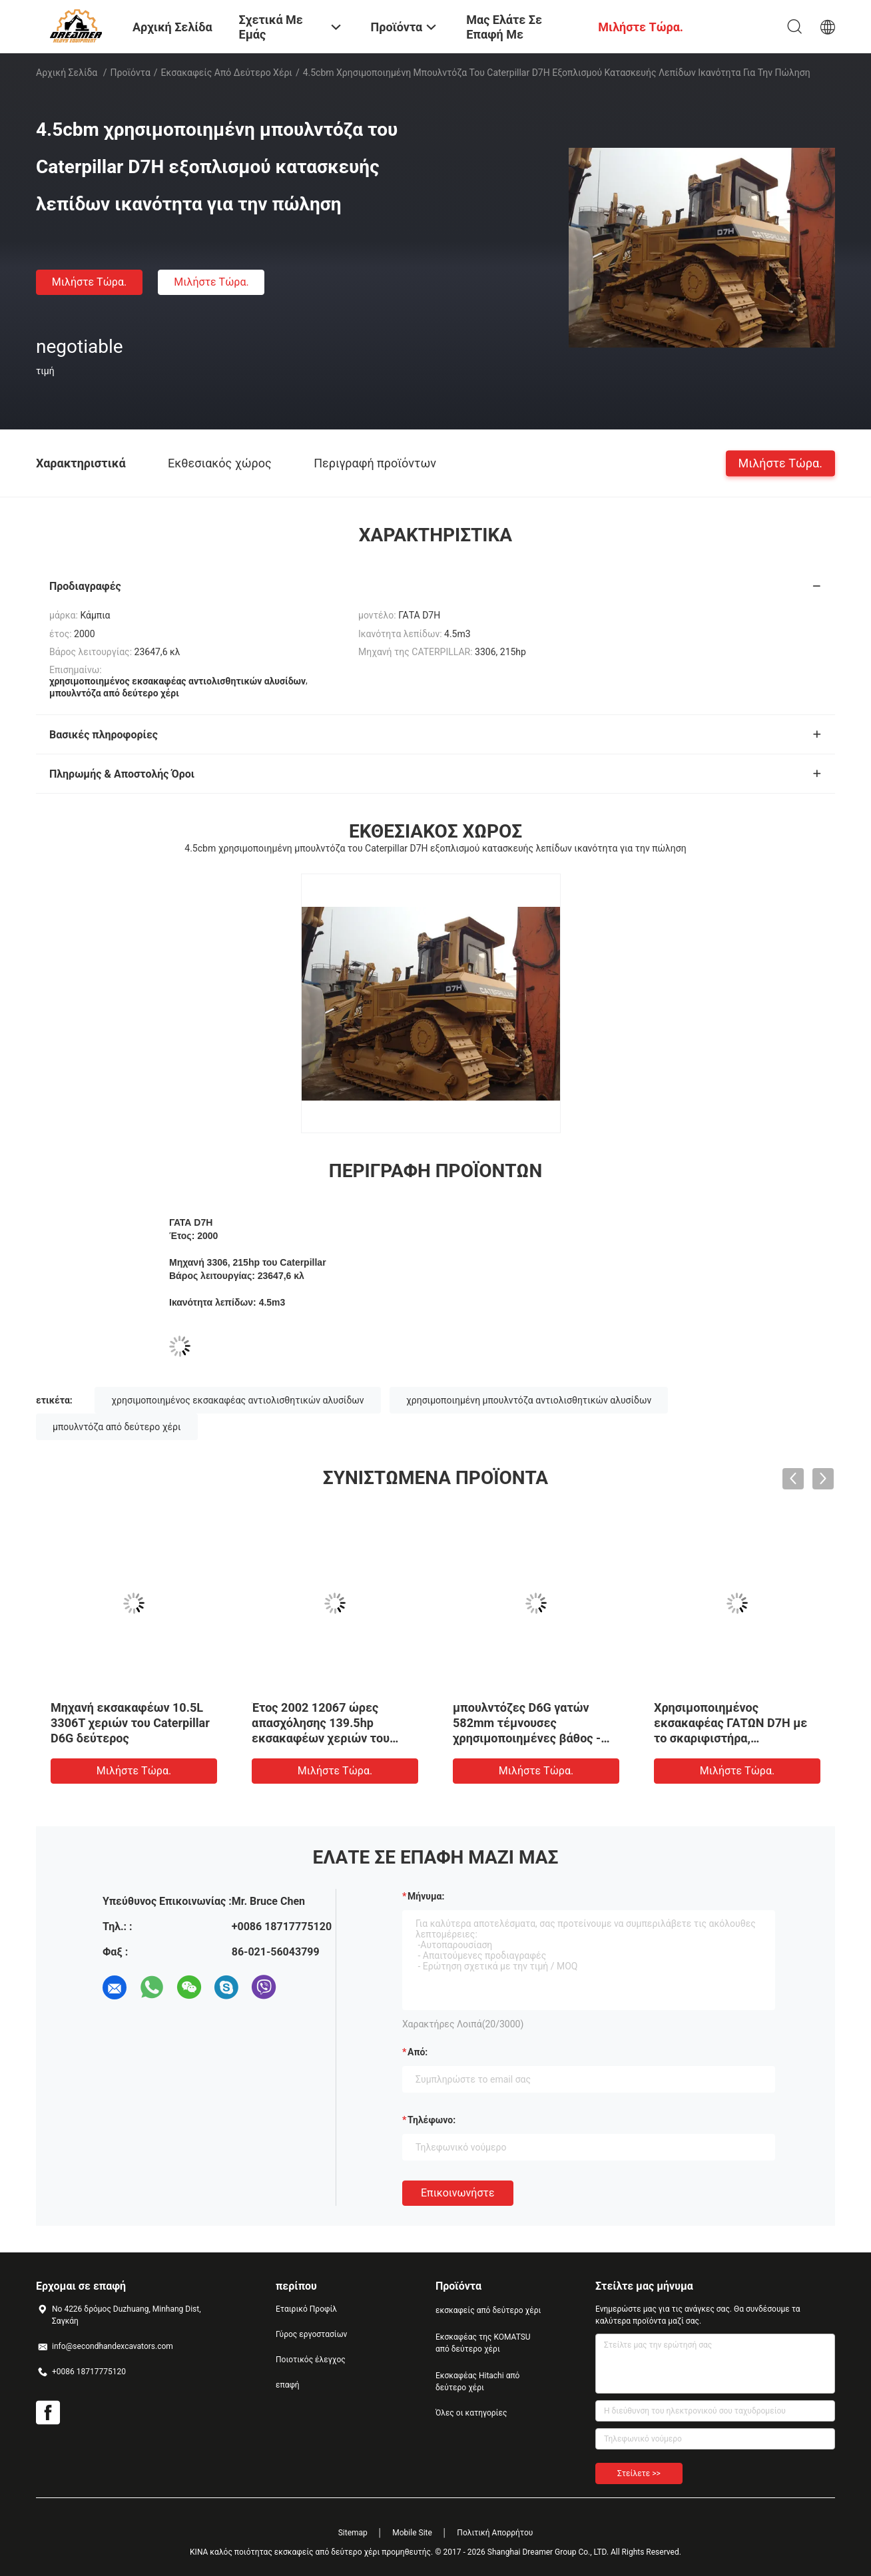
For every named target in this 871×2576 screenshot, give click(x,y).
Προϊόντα (130, 72)
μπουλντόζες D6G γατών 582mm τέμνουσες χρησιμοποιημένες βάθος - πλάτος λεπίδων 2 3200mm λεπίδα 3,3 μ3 (529, 1738)
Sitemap (353, 2532)
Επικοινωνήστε (458, 2193)
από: (418, 2052)
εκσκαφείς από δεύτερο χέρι (488, 2310)
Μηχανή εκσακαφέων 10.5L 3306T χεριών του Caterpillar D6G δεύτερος (130, 1722)
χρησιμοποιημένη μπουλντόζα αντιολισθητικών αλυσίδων (528, 1400)
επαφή (288, 2385)
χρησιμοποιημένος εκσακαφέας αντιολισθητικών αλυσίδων (237, 1400)
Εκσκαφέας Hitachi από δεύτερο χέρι (477, 2381)
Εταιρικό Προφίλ (306, 2309)
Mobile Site (412, 2532)
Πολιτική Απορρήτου (495, 2532)
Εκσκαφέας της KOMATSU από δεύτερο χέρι (483, 2343)
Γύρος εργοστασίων (311, 2334)
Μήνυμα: (426, 1896)
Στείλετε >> (639, 2473)
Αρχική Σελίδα (66, 72)
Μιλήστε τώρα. (89, 282)
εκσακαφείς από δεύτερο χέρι (226, 72)
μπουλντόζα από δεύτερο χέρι (117, 1426)
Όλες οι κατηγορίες (471, 2413)
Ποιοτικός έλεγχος (311, 2359)
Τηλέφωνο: (431, 2120)
